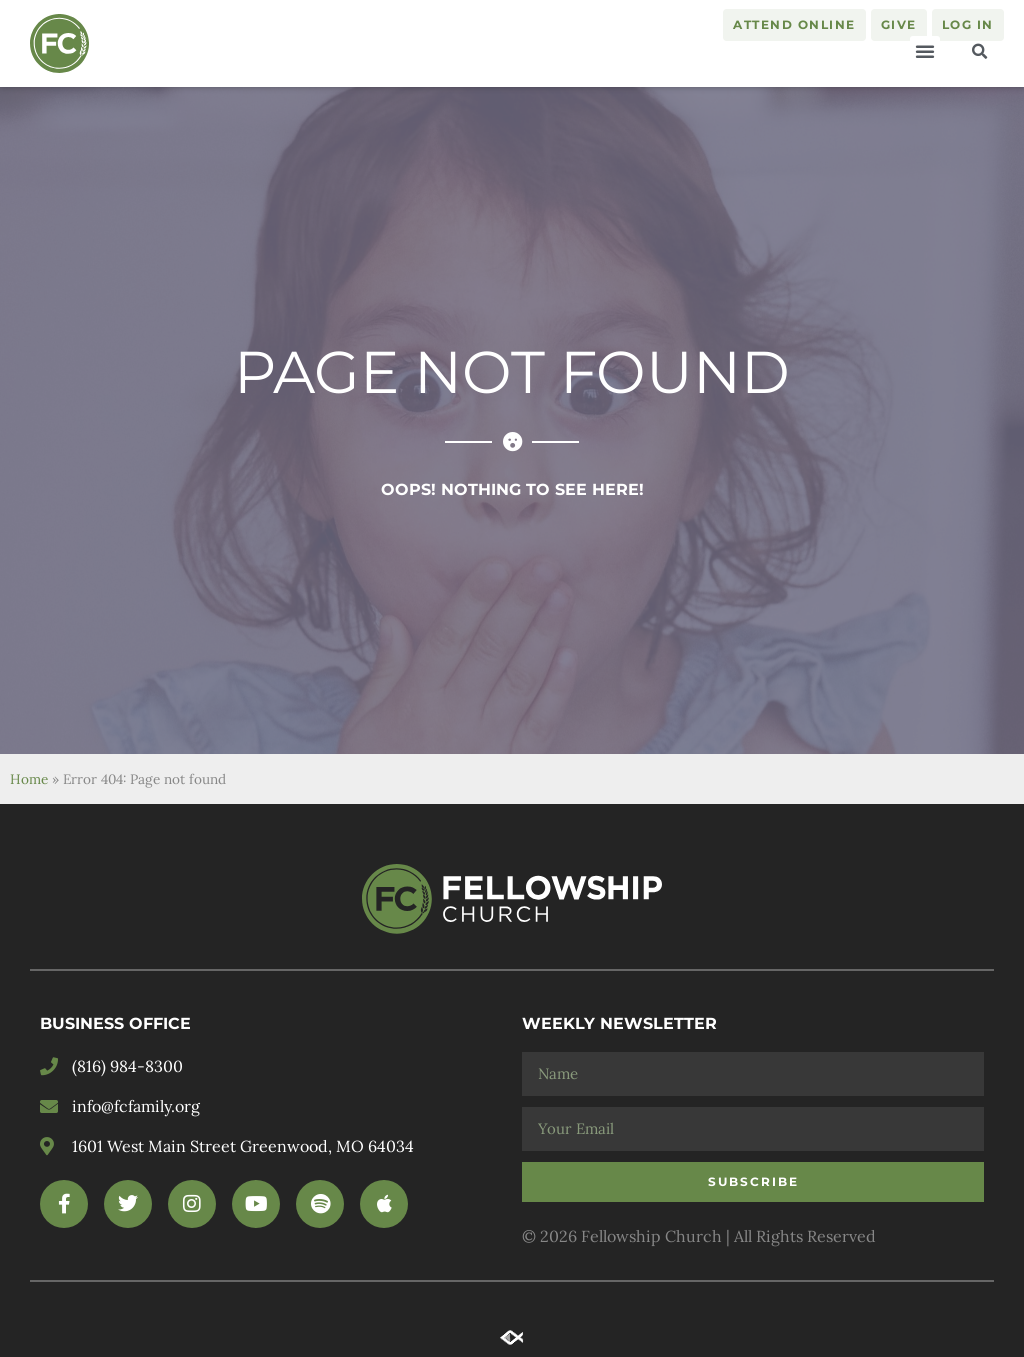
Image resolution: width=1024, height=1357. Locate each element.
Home (29, 779)
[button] (925, 51)
